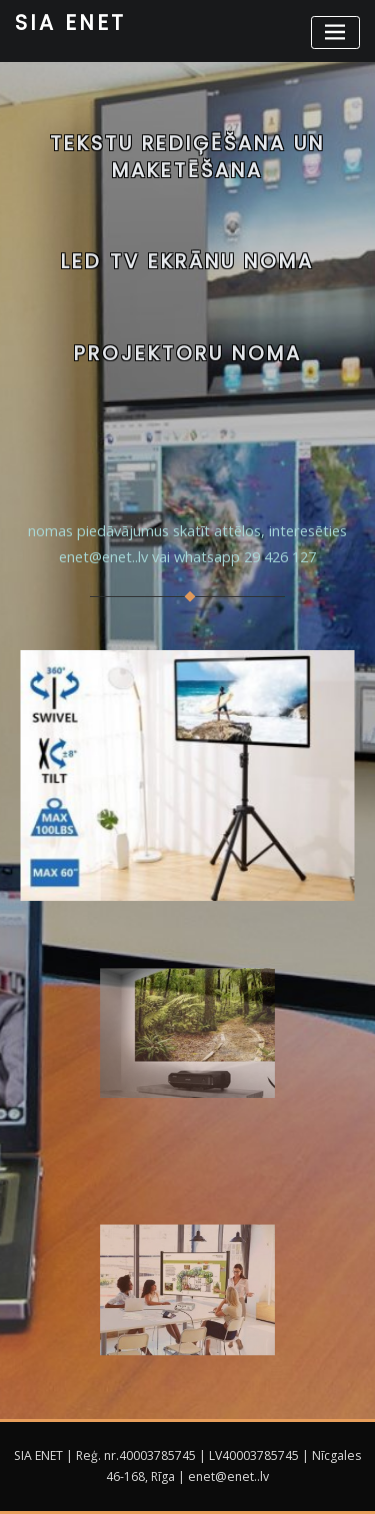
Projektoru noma (188, 358)
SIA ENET (70, 22)
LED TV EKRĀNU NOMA (187, 265)
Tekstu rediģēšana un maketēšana (187, 164)
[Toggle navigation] (335, 32)
